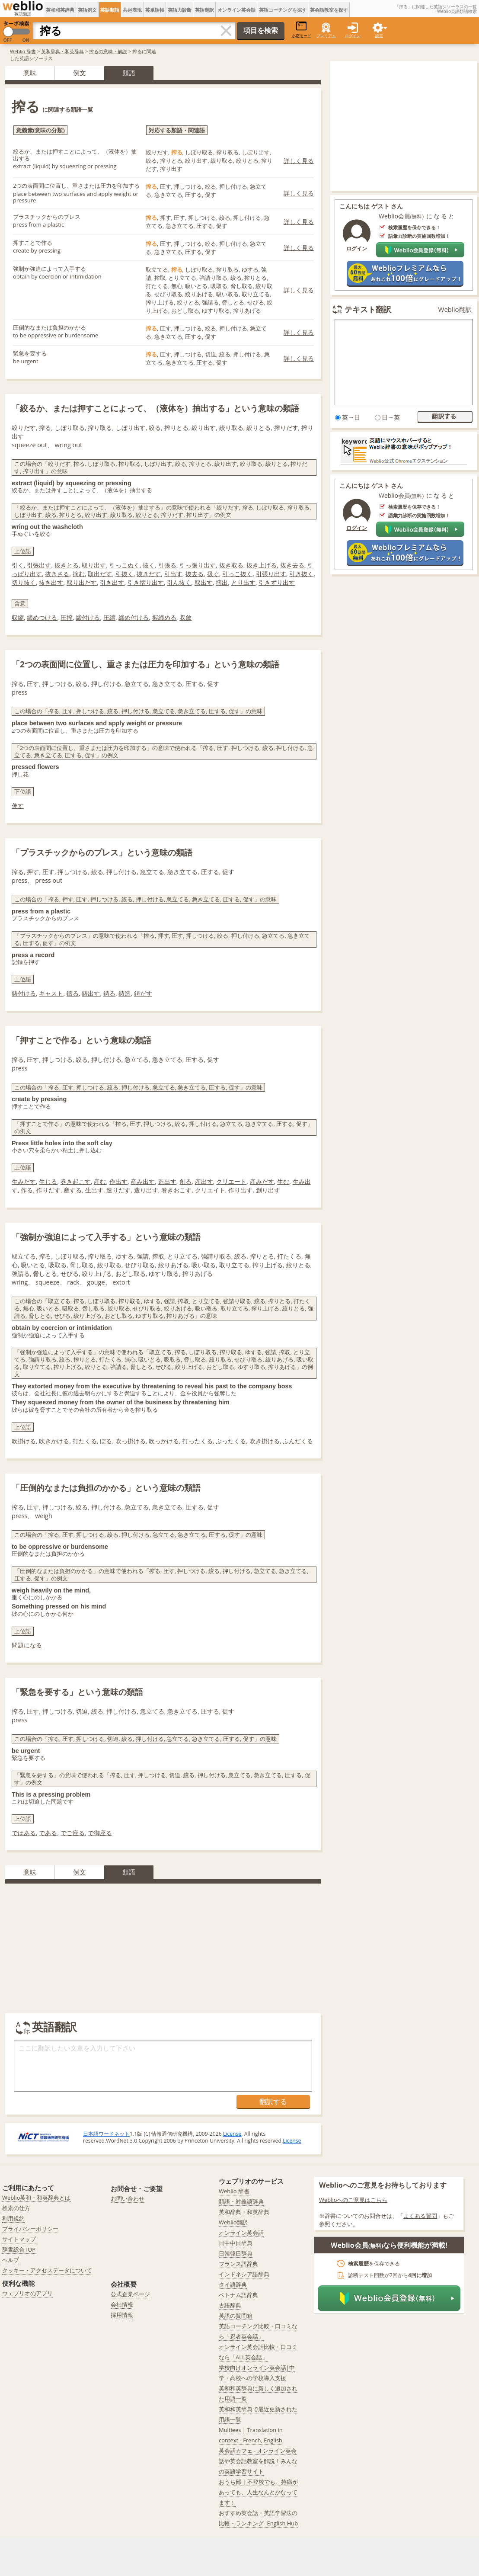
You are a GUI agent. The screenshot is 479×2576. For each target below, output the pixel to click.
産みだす (262, 1181)
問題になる (27, 1645)
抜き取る (231, 565)
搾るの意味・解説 (108, 51)
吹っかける (164, 1441)
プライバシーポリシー (30, 2229)
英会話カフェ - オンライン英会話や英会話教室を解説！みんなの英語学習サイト (258, 2461)
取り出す (94, 565)
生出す (94, 1190)
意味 (29, 72)
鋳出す (91, 993)
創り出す (268, 1190)
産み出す (143, 1181)
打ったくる (197, 1441)
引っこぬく (124, 565)
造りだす (118, 1190)
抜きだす (149, 574)
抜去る (194, 574)
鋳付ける (24, 993)
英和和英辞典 (60, 9)
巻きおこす (176, 1190)
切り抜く (24, 582)
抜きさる (57, 574)
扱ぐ (213, 574)
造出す (167, 1181)
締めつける (42, 617)
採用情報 (122, 2315)
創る (185, 1181)
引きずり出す (277, 582)
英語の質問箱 (235, 2316)
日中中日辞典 (235, 2243)
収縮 (18, 617)
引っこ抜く (237, 574)
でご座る (73, 1833)
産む (100, 1181)
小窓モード (301, 29)
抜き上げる (261, 565)
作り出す (240, 1190)
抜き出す (51, 582)
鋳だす (143, 993)
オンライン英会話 (236, 9)
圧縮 (109, 617)
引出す (173, 574)
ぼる (106, 1441)
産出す (204, 1181)
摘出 (222, 582)
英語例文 (87, 9)
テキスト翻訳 (368, 309)
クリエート (231, 1181)
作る (27, 1190)
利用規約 (13, 2218)
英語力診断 (180, 9)
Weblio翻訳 (455, 309)
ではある (24, 1833)
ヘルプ (10, 2260)
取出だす (100, 574)
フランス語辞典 (238, 2264)
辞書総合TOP (18, 2249)
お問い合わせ (127, 2198)
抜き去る (292, 565)
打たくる (85, 1441)
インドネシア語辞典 (244, 2274)
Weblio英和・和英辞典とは (36, 2197)
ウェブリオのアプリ (27, 2293)
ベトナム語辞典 (238, 2295)
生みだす (24, 1181)
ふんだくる (298, 1441)
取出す (204, 582)
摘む (79, 574)
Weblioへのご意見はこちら (353, 2200)
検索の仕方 (16, 2208)
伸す (18, 805)
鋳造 (124, 993)
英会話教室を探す (329, 9)
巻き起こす (76, 1181)
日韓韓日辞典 (235, 2253)
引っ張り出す (197, 565)
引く (18, 565)
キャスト (51, 993)
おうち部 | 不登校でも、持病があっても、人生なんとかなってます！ (258, 2492)
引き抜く (301, 574)
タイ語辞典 (233, 2284)
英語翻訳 (204, 9)
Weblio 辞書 (23, 51)
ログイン (353, 35)
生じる (48, 1181)
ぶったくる (231, 1441)
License (232, 2133)
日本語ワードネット (106, 2133)
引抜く (124, 574)
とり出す (243, 582)
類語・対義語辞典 (241, 2201)
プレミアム (326, 35)
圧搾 (67, 617)
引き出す (112, 582)
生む (283, 1181)
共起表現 (132, 9)
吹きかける (54, 1441)
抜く (149, 565)
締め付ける (133, 617)
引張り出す (271, 574)
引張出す (39, 565)
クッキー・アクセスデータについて (47, 2270)
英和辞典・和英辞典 (62, 51)
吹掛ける (24, 1441)
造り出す (146, 1190)
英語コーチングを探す (283, 9)
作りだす (48, 1190)
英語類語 (109, 9)
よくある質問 (420, 2216)
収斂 (185, 617)
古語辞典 (230, 2305)
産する (73, 1190)
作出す (118, 1181)
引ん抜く (179, 582)
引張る (167, 565)
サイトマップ (19, 2239)
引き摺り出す (146, 582)
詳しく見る (299, 161)
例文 (79, 72)
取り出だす (82, 582)
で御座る (100, 1833)
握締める (164, 617)
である (48, 1833)
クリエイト (210, 1190)
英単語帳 (154, 9)
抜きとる (66, 565)
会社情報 (122, 2304)
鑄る (73, 993)
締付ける (88, 617)
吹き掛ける (264, 1441)
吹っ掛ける (130, 1441)
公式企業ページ (130, 2294)
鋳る (109, 993)
